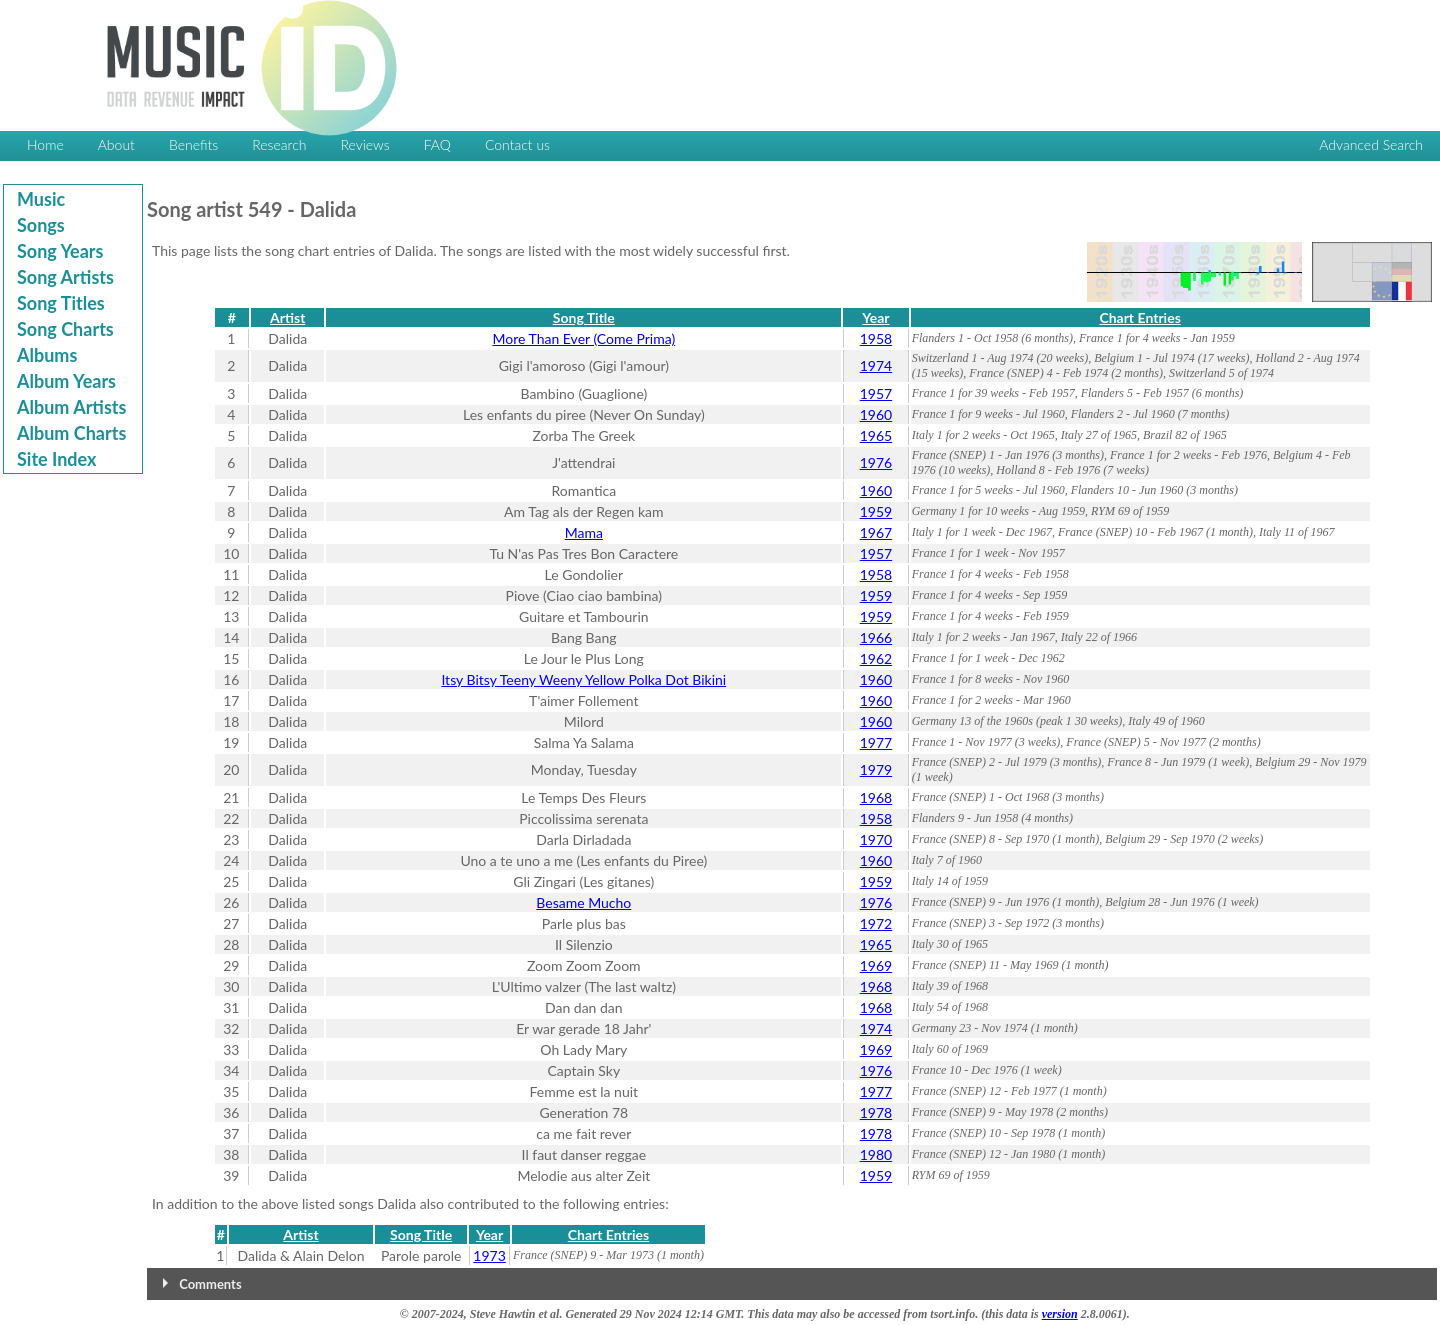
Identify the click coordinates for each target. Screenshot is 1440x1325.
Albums (47, 355)
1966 (876, 637)
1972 (876, 923)
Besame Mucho (583, 902)
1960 (876, 414)
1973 (489, 1255)
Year (875, 317)
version (1060, 1314)
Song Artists (65, 277)
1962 (876, 658)
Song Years (60, 251)
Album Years (66, 381)
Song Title (584, 317)
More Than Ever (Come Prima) (583, 338)
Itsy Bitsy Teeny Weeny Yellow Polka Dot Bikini (583, 679)
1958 (876, 338)
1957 (876, 393)
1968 (876, 797)
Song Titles (61, 303)
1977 (876, 742)
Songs (41, 225)
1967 (876, 532)
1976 (876, 462)
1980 (876, 1154)
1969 (876, 965)
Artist (287, 317)
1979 (876, 769)
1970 (876, 839)
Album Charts (71, 433)
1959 (876, 511)
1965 (876, 435)
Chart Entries (1139, 317)
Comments (210, 1284)
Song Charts (65, 329)
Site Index (56, 459)
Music (41, 199)
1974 (876, 365)
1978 (876, 1112)
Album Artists (71, 407)
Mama (584, 532)
